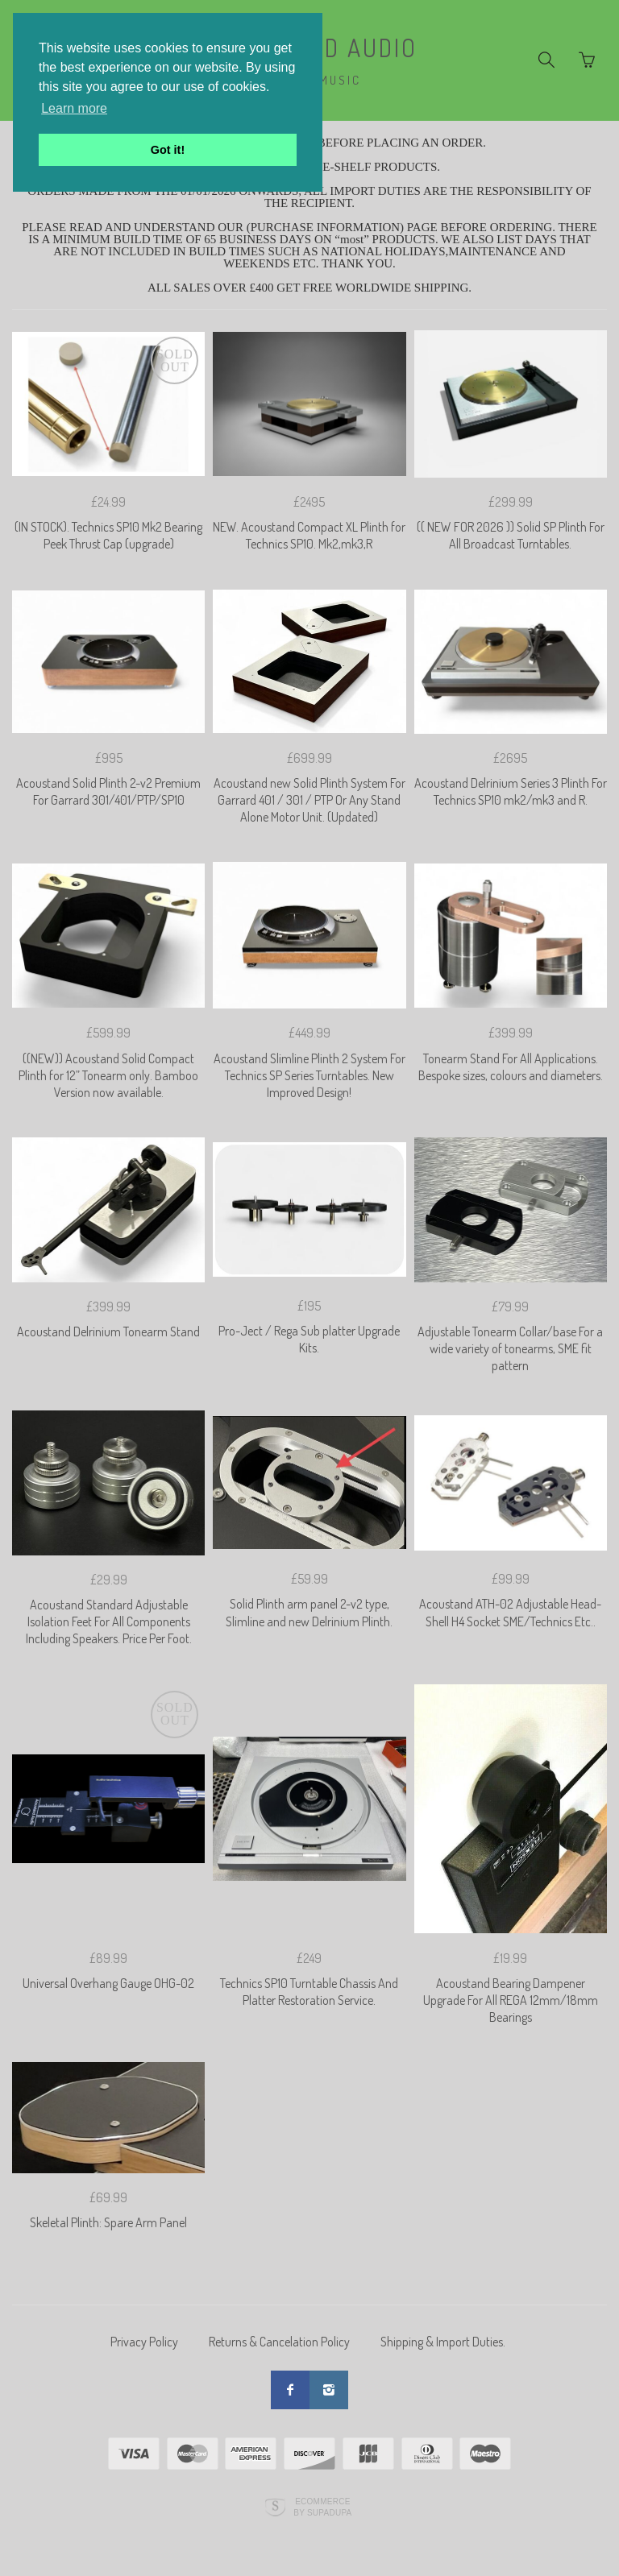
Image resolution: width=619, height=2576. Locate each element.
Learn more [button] (74, 108)
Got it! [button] (168, 149)
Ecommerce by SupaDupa (322, 2506)
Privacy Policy (144, 2342)
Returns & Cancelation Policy (279, 2342)
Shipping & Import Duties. (442, 2342)
